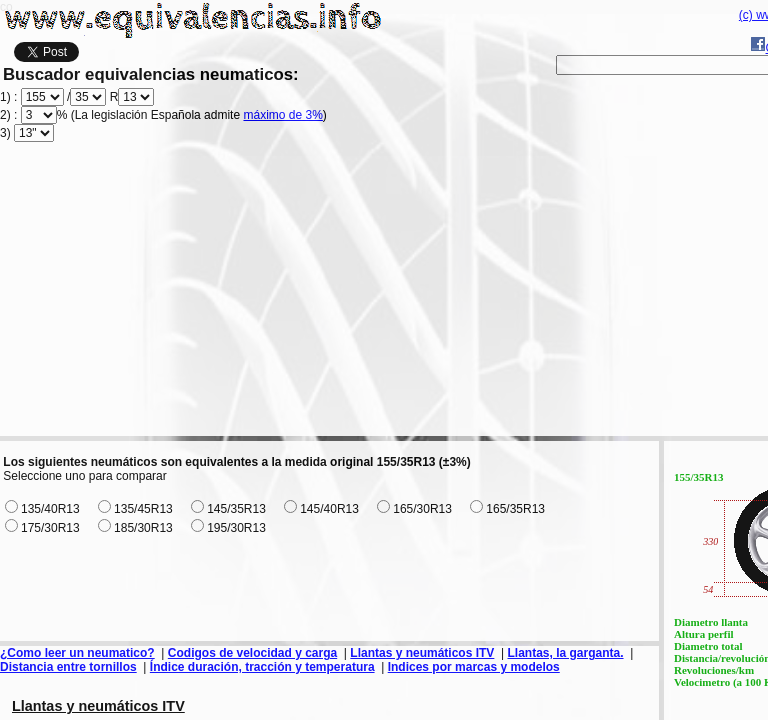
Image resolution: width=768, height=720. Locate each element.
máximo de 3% (282, 115)
